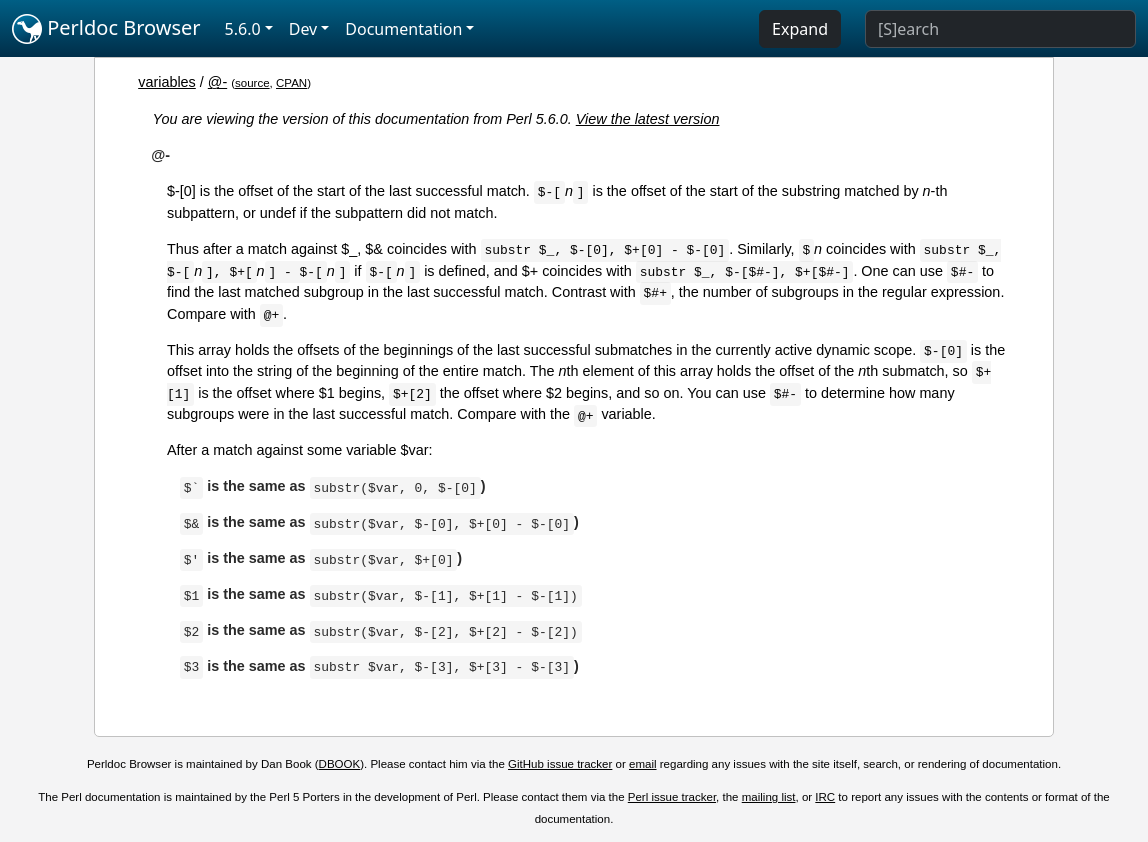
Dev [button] (303, 29)
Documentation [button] (403, 29)
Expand (800, 29)
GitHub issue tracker (560, 764)
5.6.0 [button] (243, 29)
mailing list (769, 797)
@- (217, 82)
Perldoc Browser (106, 29)
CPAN (291, 83)
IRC (825, 797)
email (643, 764)
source (252, 83)
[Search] (1000, 29)
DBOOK (340, 764)
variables (167, 82)
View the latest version (648, 119)
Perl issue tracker (672, 797)
